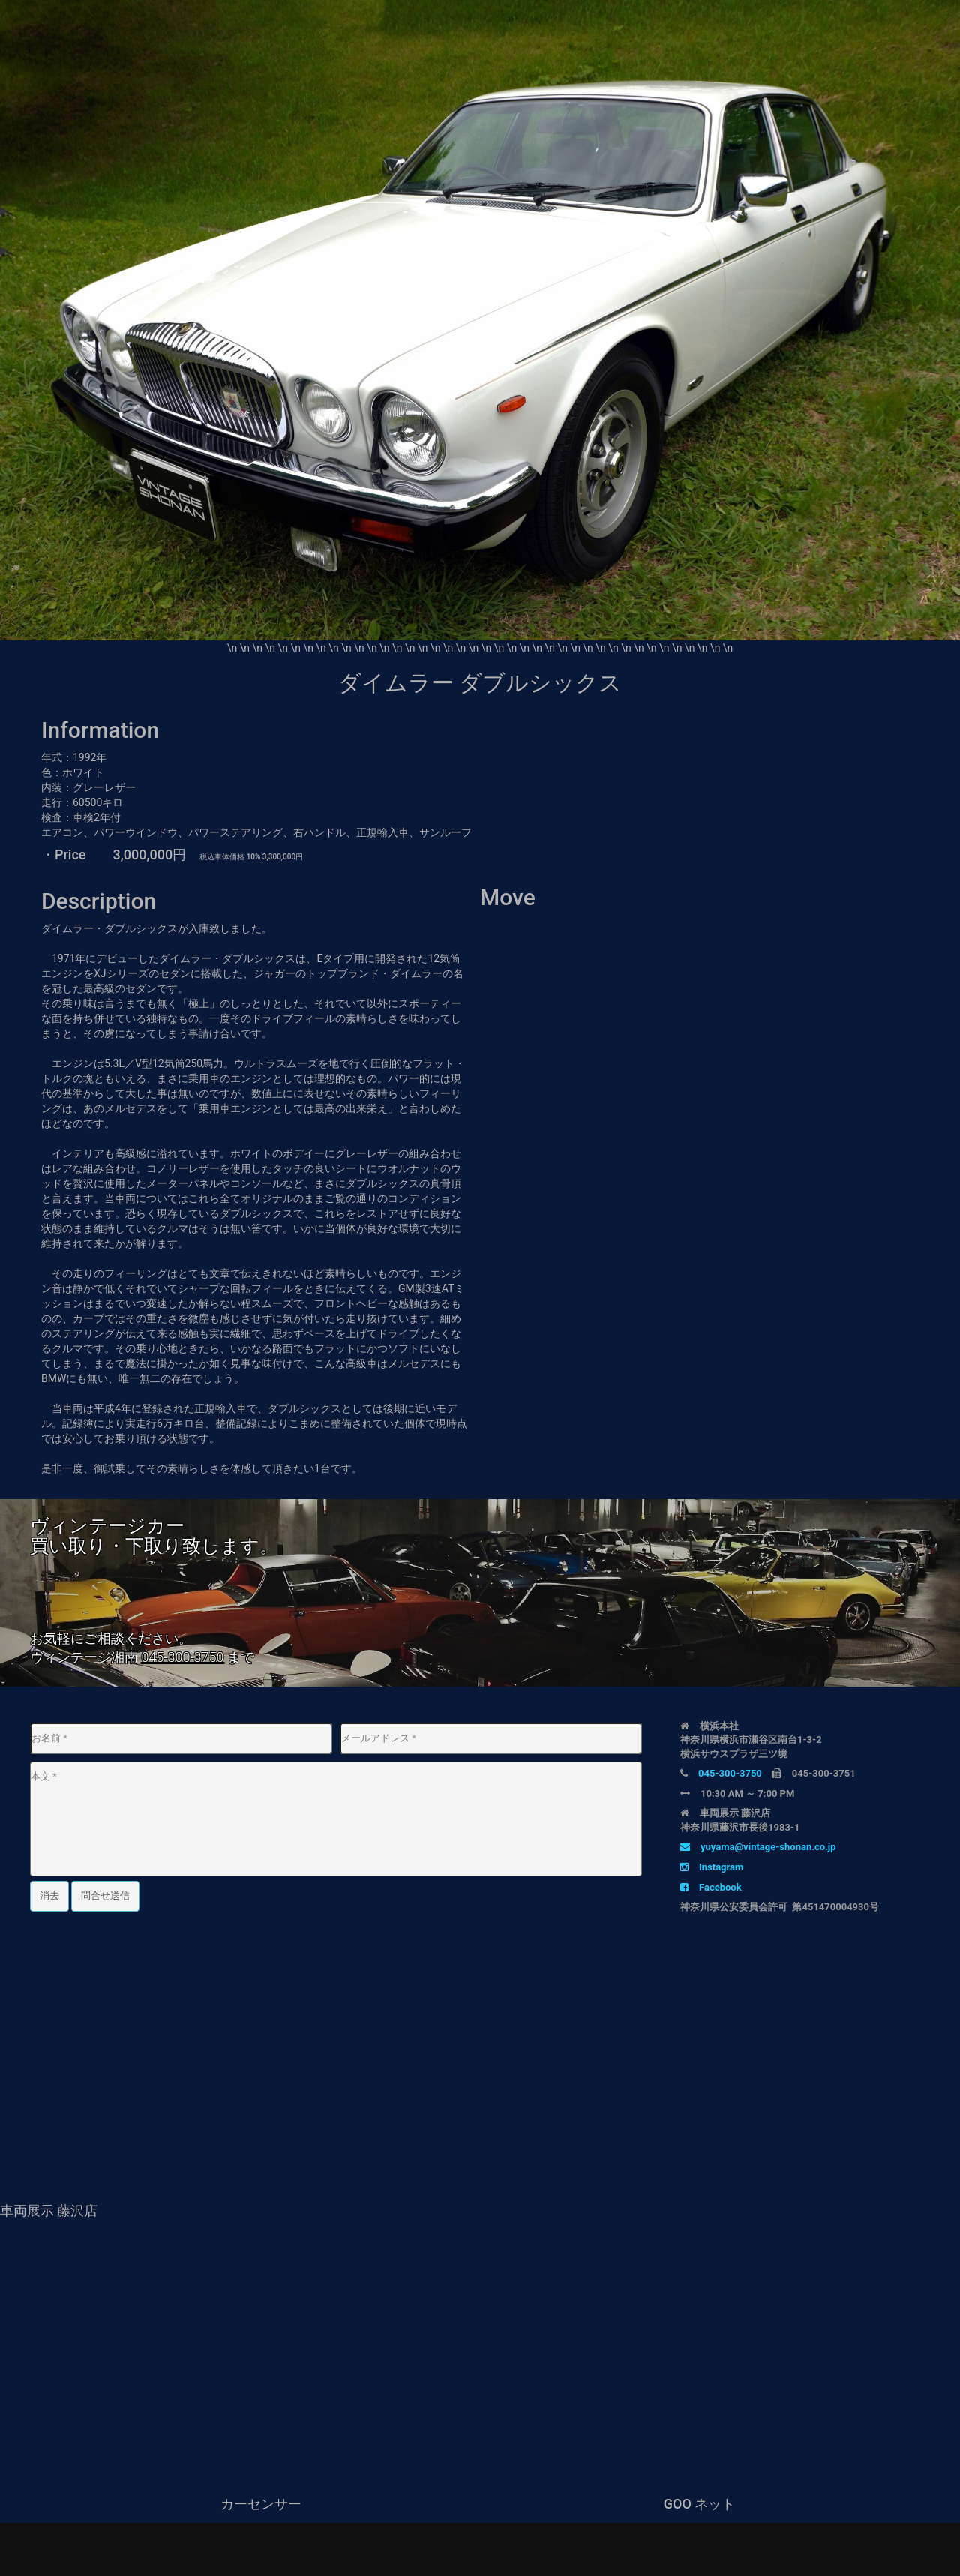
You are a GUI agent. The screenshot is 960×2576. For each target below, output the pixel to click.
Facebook (711, 1887)
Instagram (711, 1867)
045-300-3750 (182, 1657)
